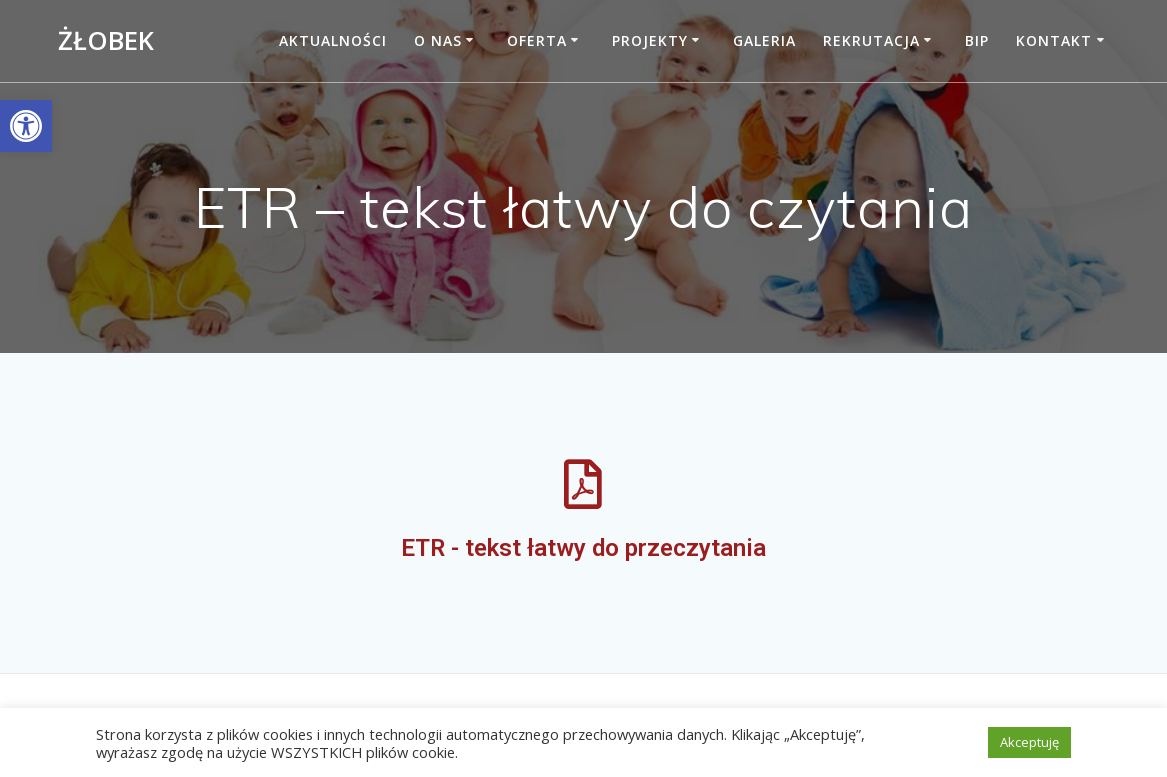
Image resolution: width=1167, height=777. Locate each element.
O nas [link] (438, 40)
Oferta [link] (537, 40)
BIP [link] (977, 40)
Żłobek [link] (106, 41)
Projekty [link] (650, 40)
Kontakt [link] (1054, 40)
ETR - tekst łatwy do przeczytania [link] (583, 548)
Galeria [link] (764, 40)
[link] (26, 126)
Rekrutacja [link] (871, 40)
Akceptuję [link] (1029, 742)
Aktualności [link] (333, 40)
